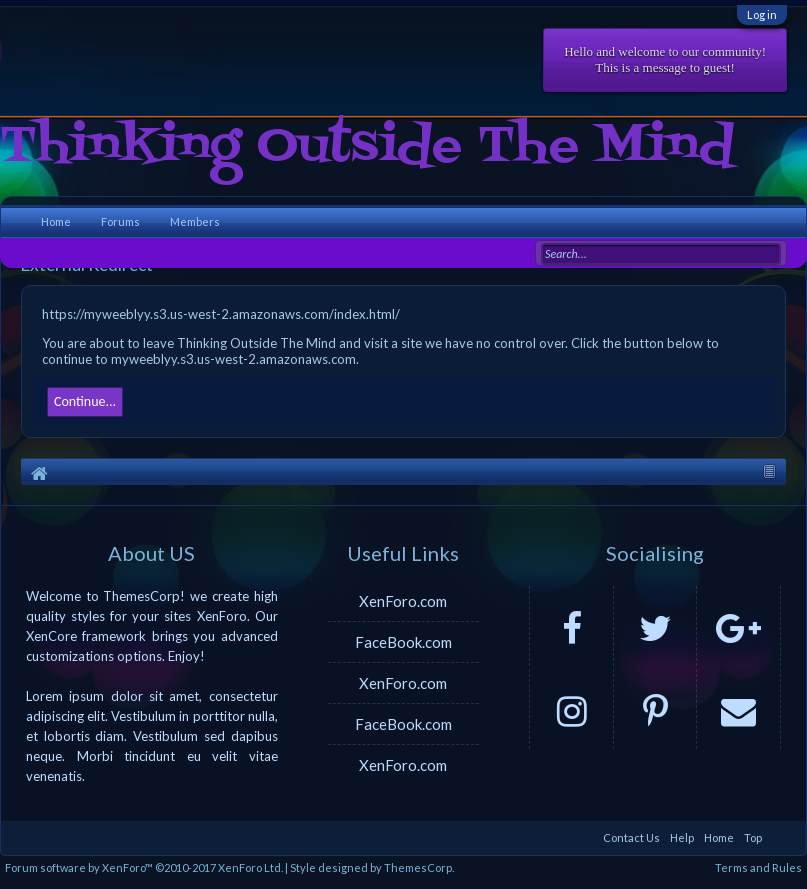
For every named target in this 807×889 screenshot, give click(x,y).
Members (195, 221)
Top (753, 837)
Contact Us (631, 837)
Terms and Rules (758, 867)
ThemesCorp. (419, 867)
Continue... (85, 401)
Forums (120, 221)
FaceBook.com (403, 642)
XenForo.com (403, 601)
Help (682, 837)
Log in (762, 14)
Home (56, 221)
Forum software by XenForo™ (144, 867)
